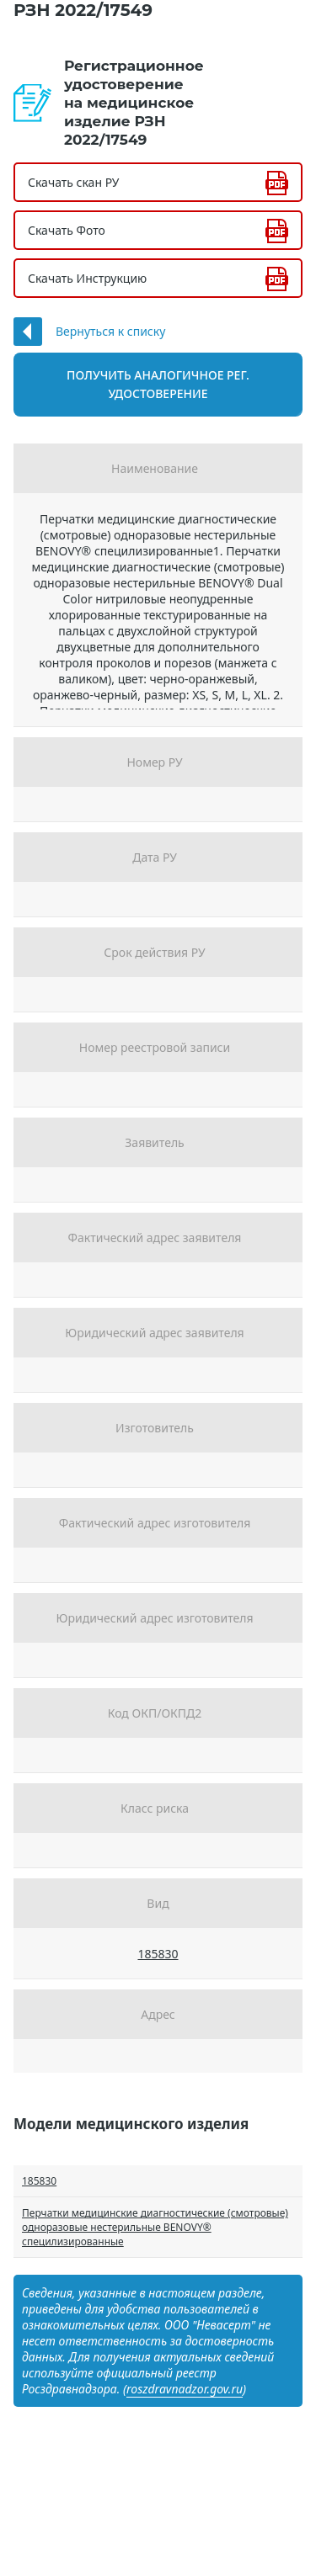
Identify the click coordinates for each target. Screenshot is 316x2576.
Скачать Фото (66, 230)
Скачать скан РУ (73, 182)
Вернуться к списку (110, 331)
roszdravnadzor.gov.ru (184, 2389)
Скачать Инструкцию (87, 278)
